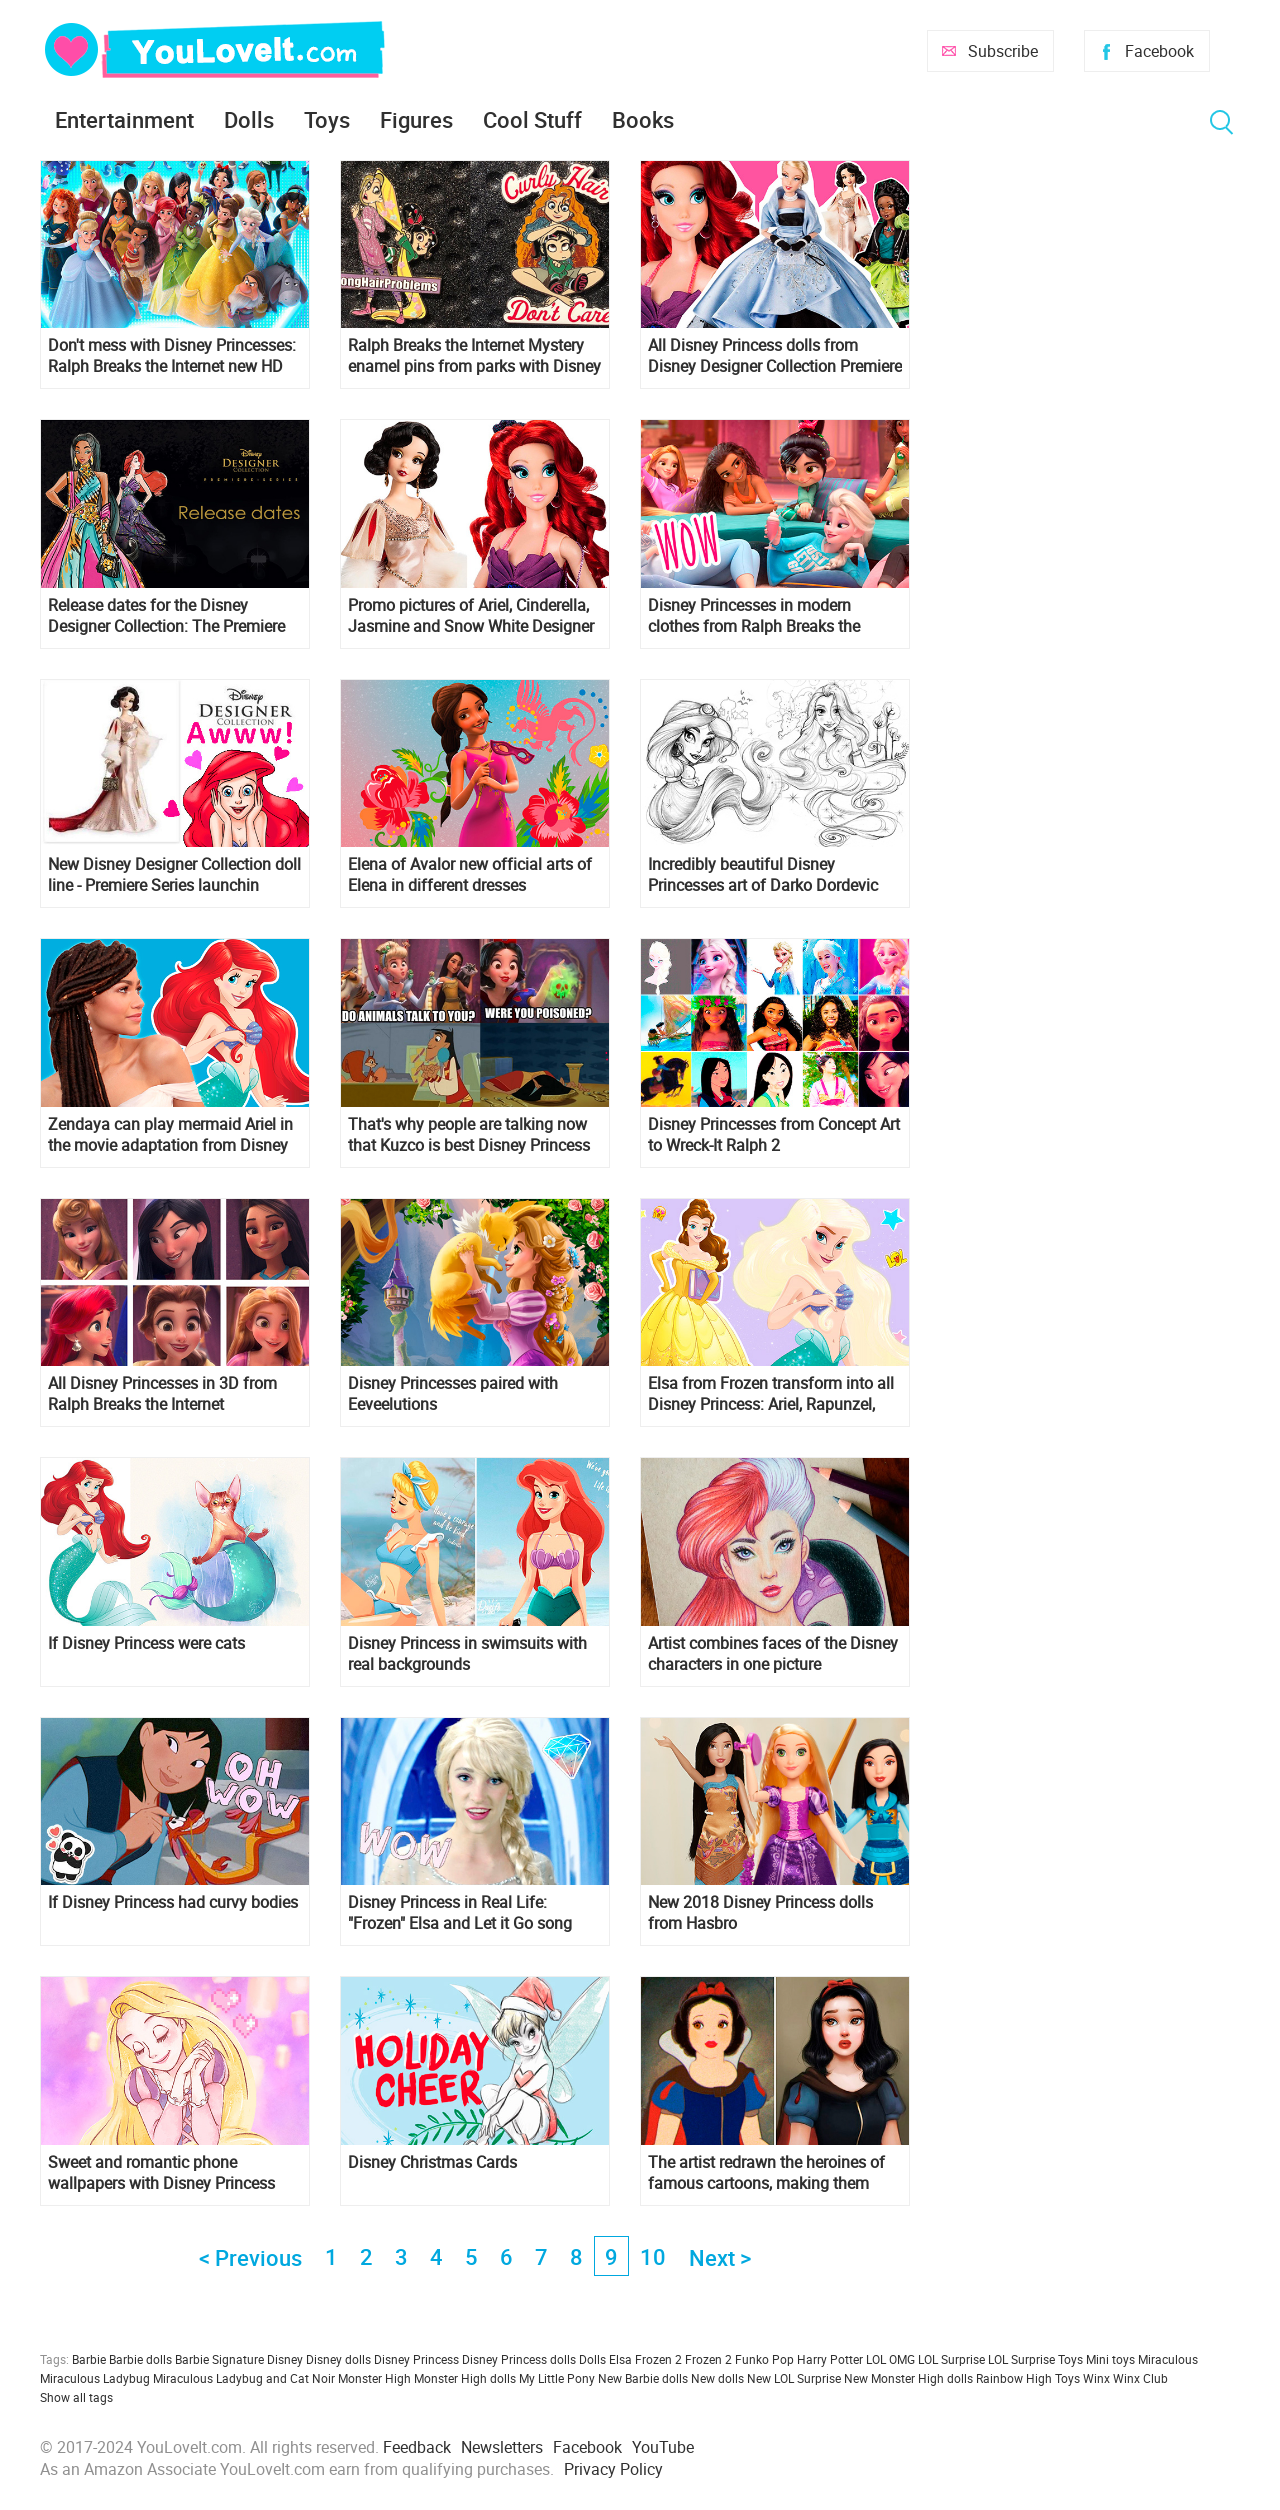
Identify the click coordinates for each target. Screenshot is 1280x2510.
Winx (1096, 2378)
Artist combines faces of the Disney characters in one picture (773, 1654)
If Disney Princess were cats (146, 1643)
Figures (416, 119)
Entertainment (124, 119)
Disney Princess (416, 2359)
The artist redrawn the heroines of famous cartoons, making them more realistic (766, 2173)
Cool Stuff (532, 119)
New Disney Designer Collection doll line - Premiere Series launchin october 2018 (174, 875)
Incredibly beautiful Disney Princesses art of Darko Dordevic (763, 875)
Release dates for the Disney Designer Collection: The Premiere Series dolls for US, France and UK (167, 616)
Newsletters (502, 2447)
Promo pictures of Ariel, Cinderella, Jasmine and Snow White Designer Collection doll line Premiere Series (471, 616)
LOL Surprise (951, 2359)
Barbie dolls (140, 2359)
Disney (285, 2359)
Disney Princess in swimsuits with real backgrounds (467, 1654)
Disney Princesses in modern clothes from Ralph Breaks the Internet (754, 616)
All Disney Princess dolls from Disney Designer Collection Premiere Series (775, 356)
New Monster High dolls (908, 2378)
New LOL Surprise (794, 2378)
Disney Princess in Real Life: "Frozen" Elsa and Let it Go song (460, 1913)
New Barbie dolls (643, 2378)
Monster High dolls (465, 2378)
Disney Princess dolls (519, 2359)
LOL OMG (890, 2359)
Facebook (1159, 51)
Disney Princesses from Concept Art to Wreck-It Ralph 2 (774, 1135)
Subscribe (1003, 51)
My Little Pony (557, 2378)
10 (653, 2256)
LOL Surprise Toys (1035, 2359)
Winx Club (1140, 2378)
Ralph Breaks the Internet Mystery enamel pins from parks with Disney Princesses (474, 356)
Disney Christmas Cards (432, 2162)
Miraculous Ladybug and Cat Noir (244, 2378)
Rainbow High (1014, 2378)
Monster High (374, 2378)
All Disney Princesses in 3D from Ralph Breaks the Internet (162, 1394)
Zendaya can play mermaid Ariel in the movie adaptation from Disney (170, 1135)
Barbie (89, 2359)
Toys (327, 119)
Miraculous (1168, 2359)
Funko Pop (764, 2359)
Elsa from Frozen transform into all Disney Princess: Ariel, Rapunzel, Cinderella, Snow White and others (771, 1394)
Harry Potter (830, 2359)
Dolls (249, 119)
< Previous (250, 2257)
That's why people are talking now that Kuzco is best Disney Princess (469, 1135)
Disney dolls (338, 2359)
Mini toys (1110, 2359)
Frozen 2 (708, 2359)
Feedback (417, 2447)
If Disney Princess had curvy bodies (173, 1902)
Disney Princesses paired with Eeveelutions (453, 1394)
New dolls (717, 2378)
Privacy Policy (613, 2469)
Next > (720, 2257)
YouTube (663, 2447)
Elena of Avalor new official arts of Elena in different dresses (470, 875)
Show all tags (76, 2397)
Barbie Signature (219, 2359)
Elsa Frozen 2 (645, 2359)
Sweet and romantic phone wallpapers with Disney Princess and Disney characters (161, 2173)
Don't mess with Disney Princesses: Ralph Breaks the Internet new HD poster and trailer (172, 356)
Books (643, 119)
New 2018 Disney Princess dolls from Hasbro (760, 1913)
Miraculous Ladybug (95, 2378)
